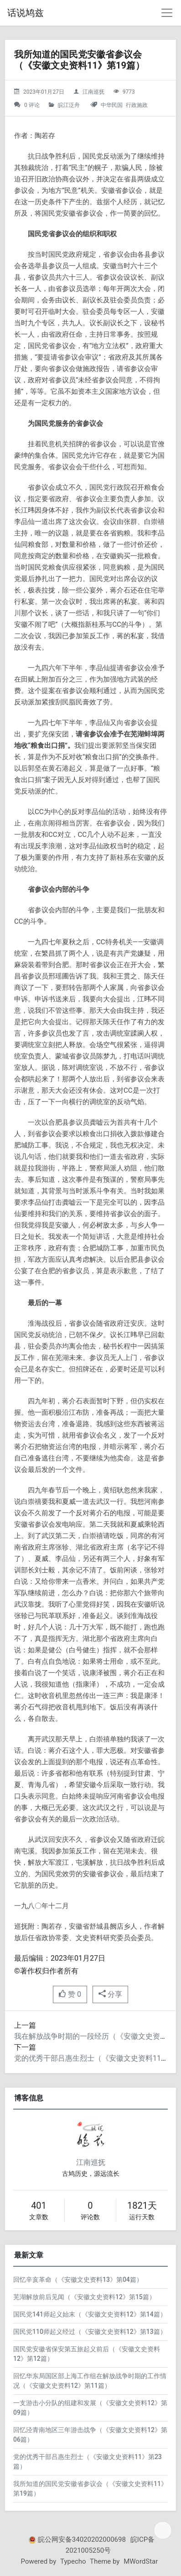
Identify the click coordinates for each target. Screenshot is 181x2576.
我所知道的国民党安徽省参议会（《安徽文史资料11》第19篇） (79, 60)
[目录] (163, 2530)
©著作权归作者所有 (46, 1971)
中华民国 (112, 105)
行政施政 (137, 105)
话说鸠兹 (25, 12)
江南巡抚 (93, 92)
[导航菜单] (167, 12)
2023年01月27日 (43, 92)
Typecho (73, 2561)
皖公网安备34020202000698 (82, 2539)
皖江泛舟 (69, 105)
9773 (129, 92)
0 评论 (32, 105)
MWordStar (141, 2561)
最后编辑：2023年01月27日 (59, 1958)
